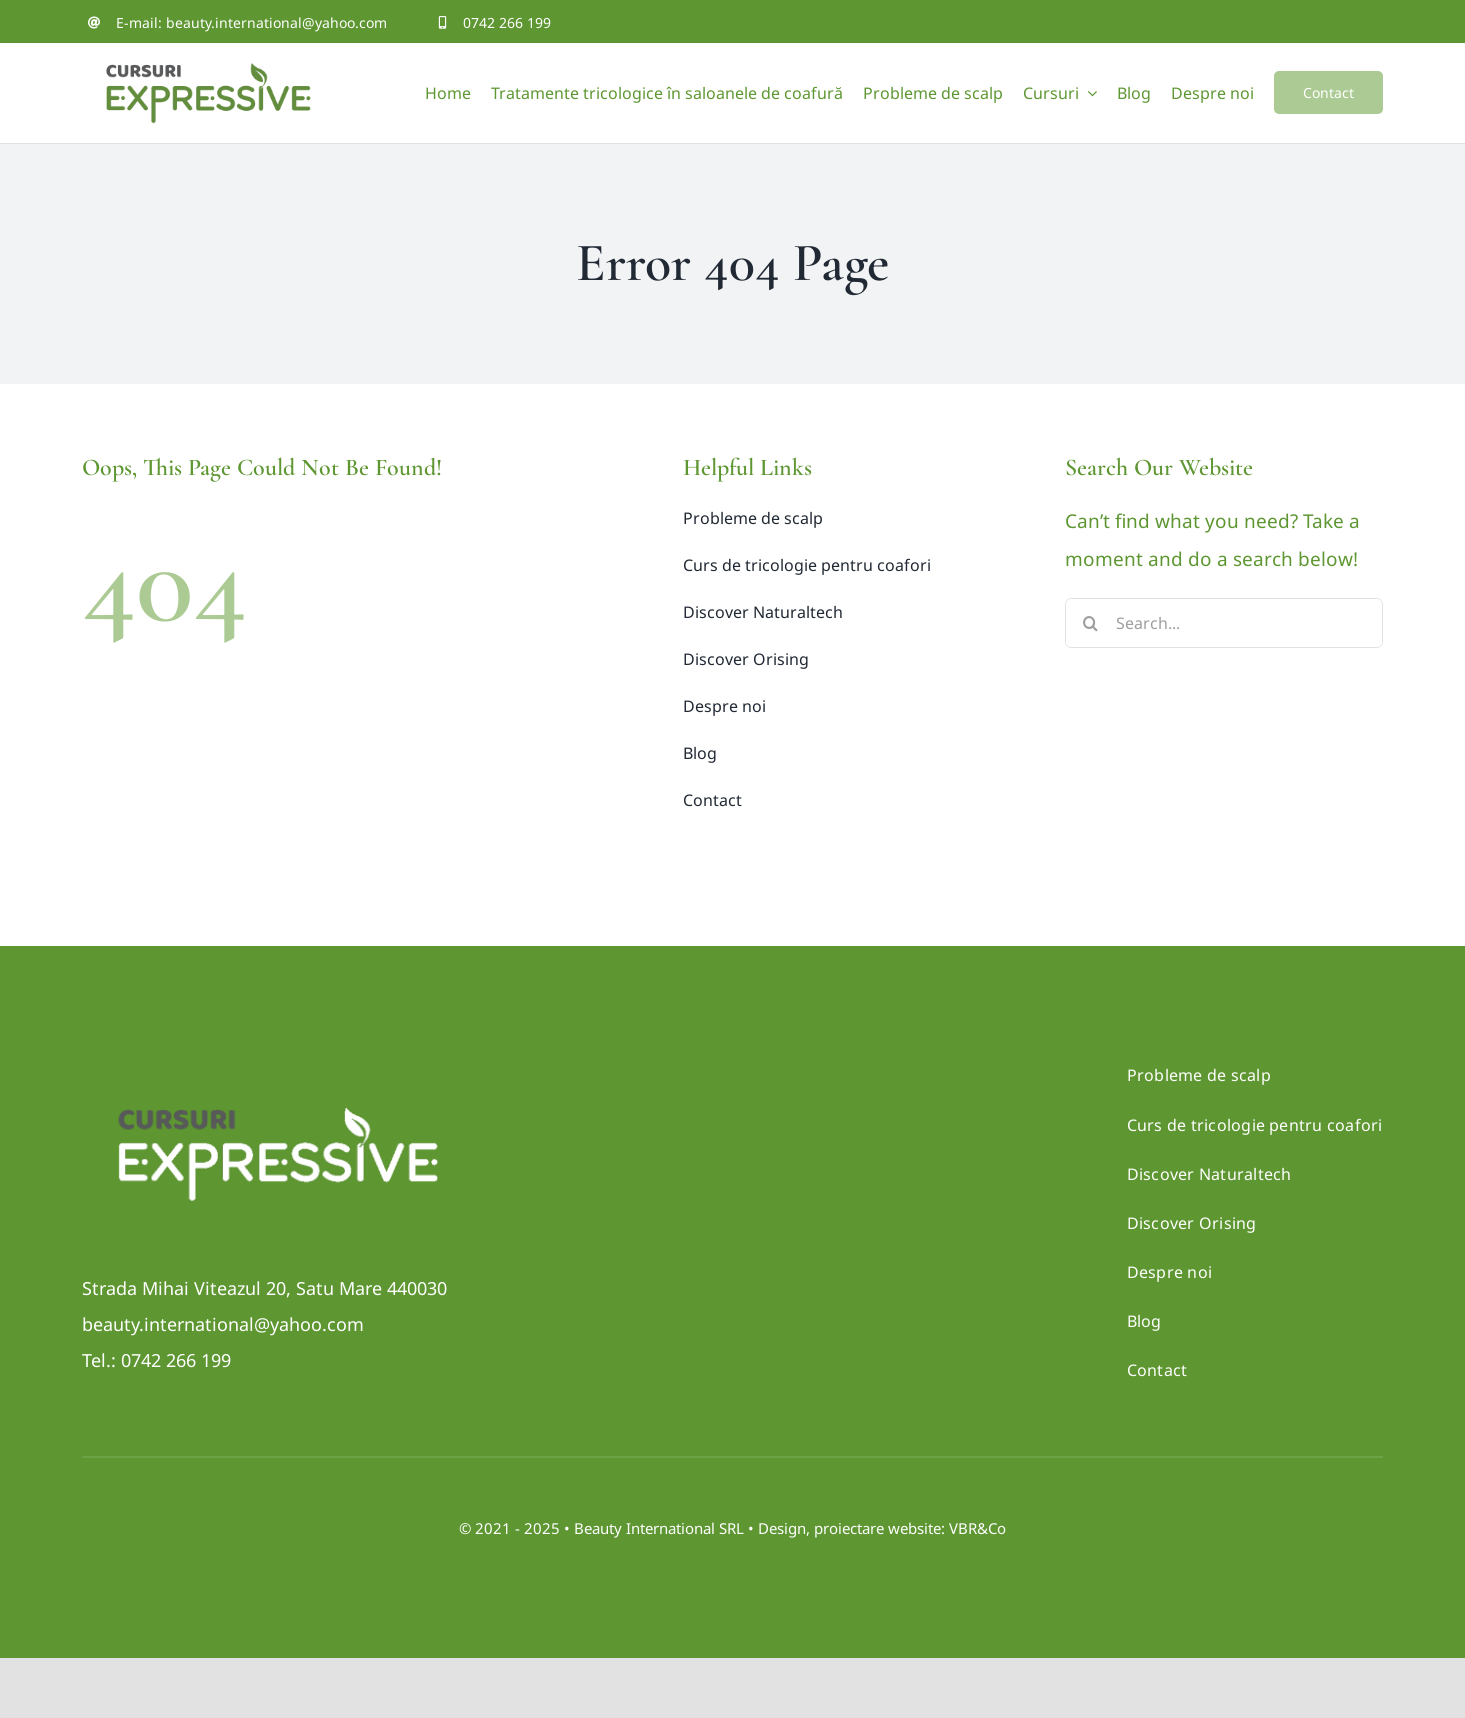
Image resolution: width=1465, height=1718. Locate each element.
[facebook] (1310, 22)
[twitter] (1343, 22)
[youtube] (1376, 22)
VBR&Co (977, 1528)
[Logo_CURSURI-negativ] (277, 1085)
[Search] (1090, 623)
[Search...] (1223, 623)
